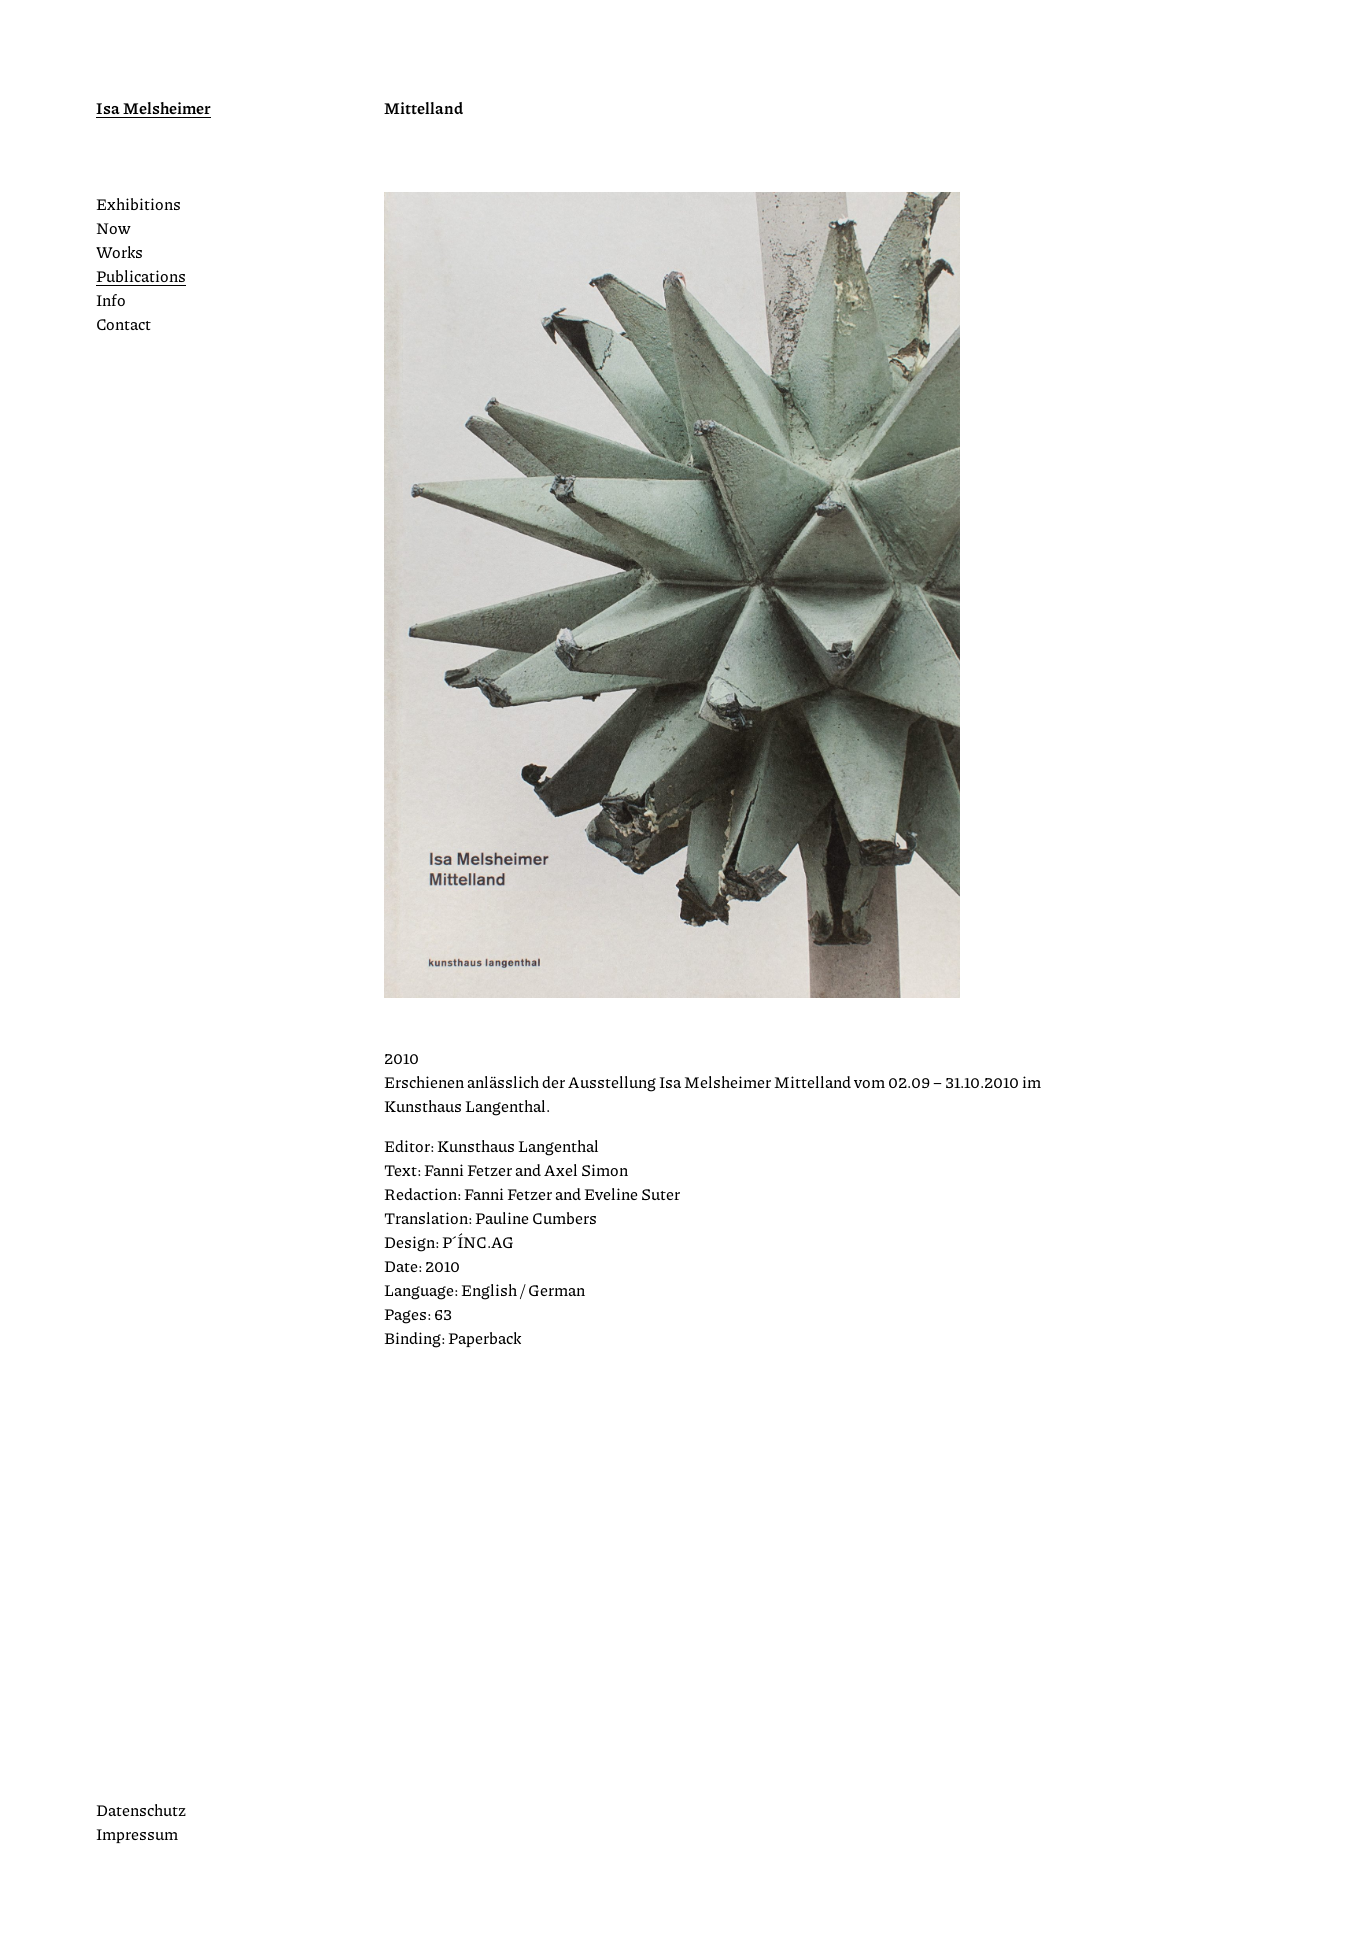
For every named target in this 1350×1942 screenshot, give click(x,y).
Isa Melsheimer (153, 107)
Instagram (106, 1772)
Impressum (137, 1833)
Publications (141, 275)
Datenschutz (141, 1809)
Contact (123, 323)
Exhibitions (138, 203)
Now (113, 227)
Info (111, 299)
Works (119, 251)
